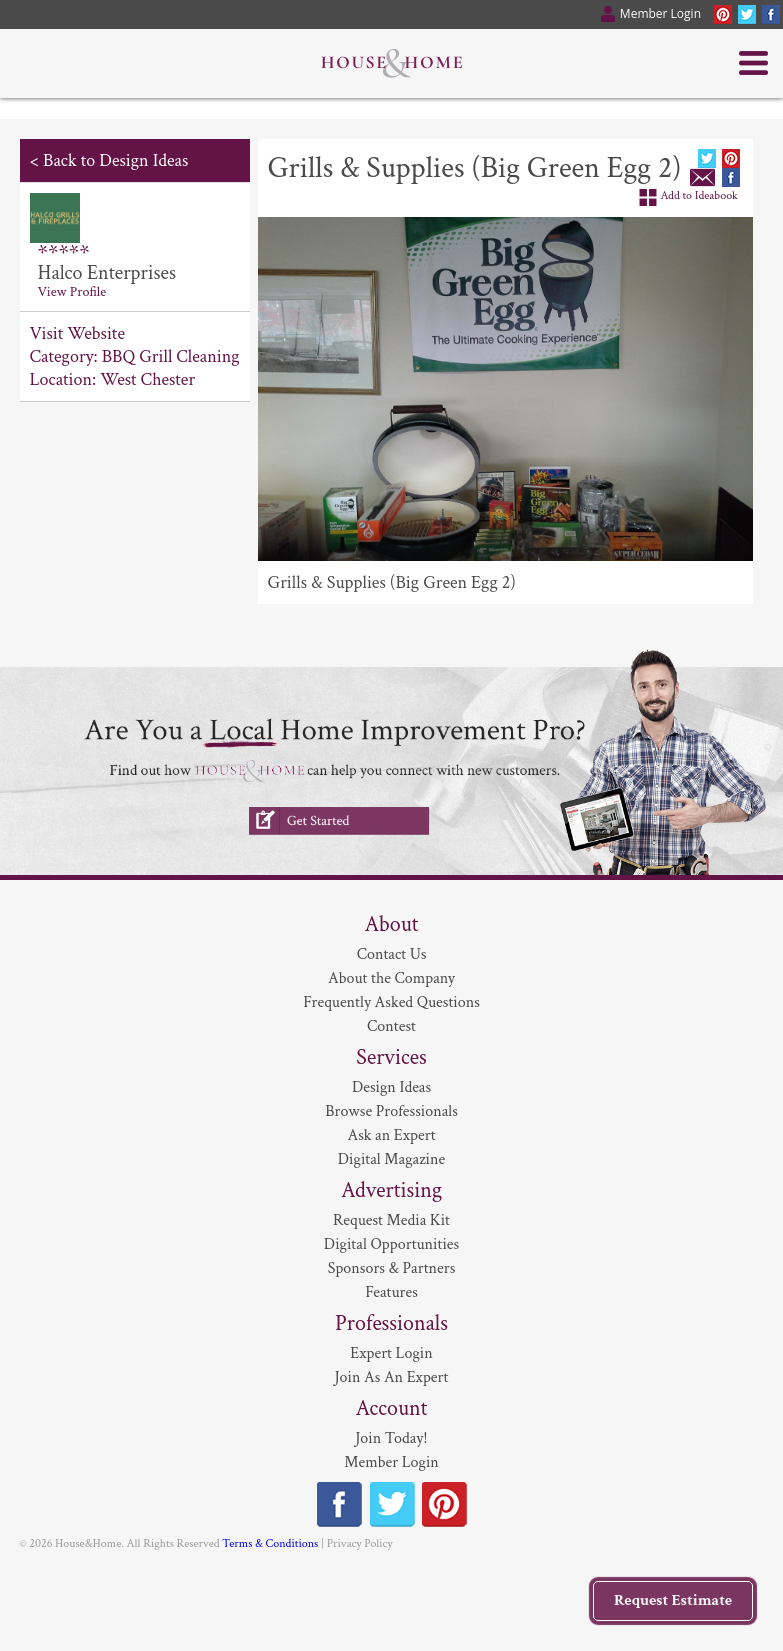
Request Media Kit (391, 1220)
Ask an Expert (391, 1135)
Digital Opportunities (391, 1244)
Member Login (391, 1462)
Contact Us (392, 954)
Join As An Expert (392, 1377)
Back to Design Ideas (115, 160)
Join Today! (391, 1438)
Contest (391, 1026)
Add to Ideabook (699, 195)
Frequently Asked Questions (391, 1002)
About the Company (391, 978)
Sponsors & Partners (392, 1268)
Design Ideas (391, 1087)
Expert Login (391, 1353)
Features (391, 1292)
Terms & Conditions (270, 1543)
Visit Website (77, 333)
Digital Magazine (391, 1159)
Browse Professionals (391, 1111)
